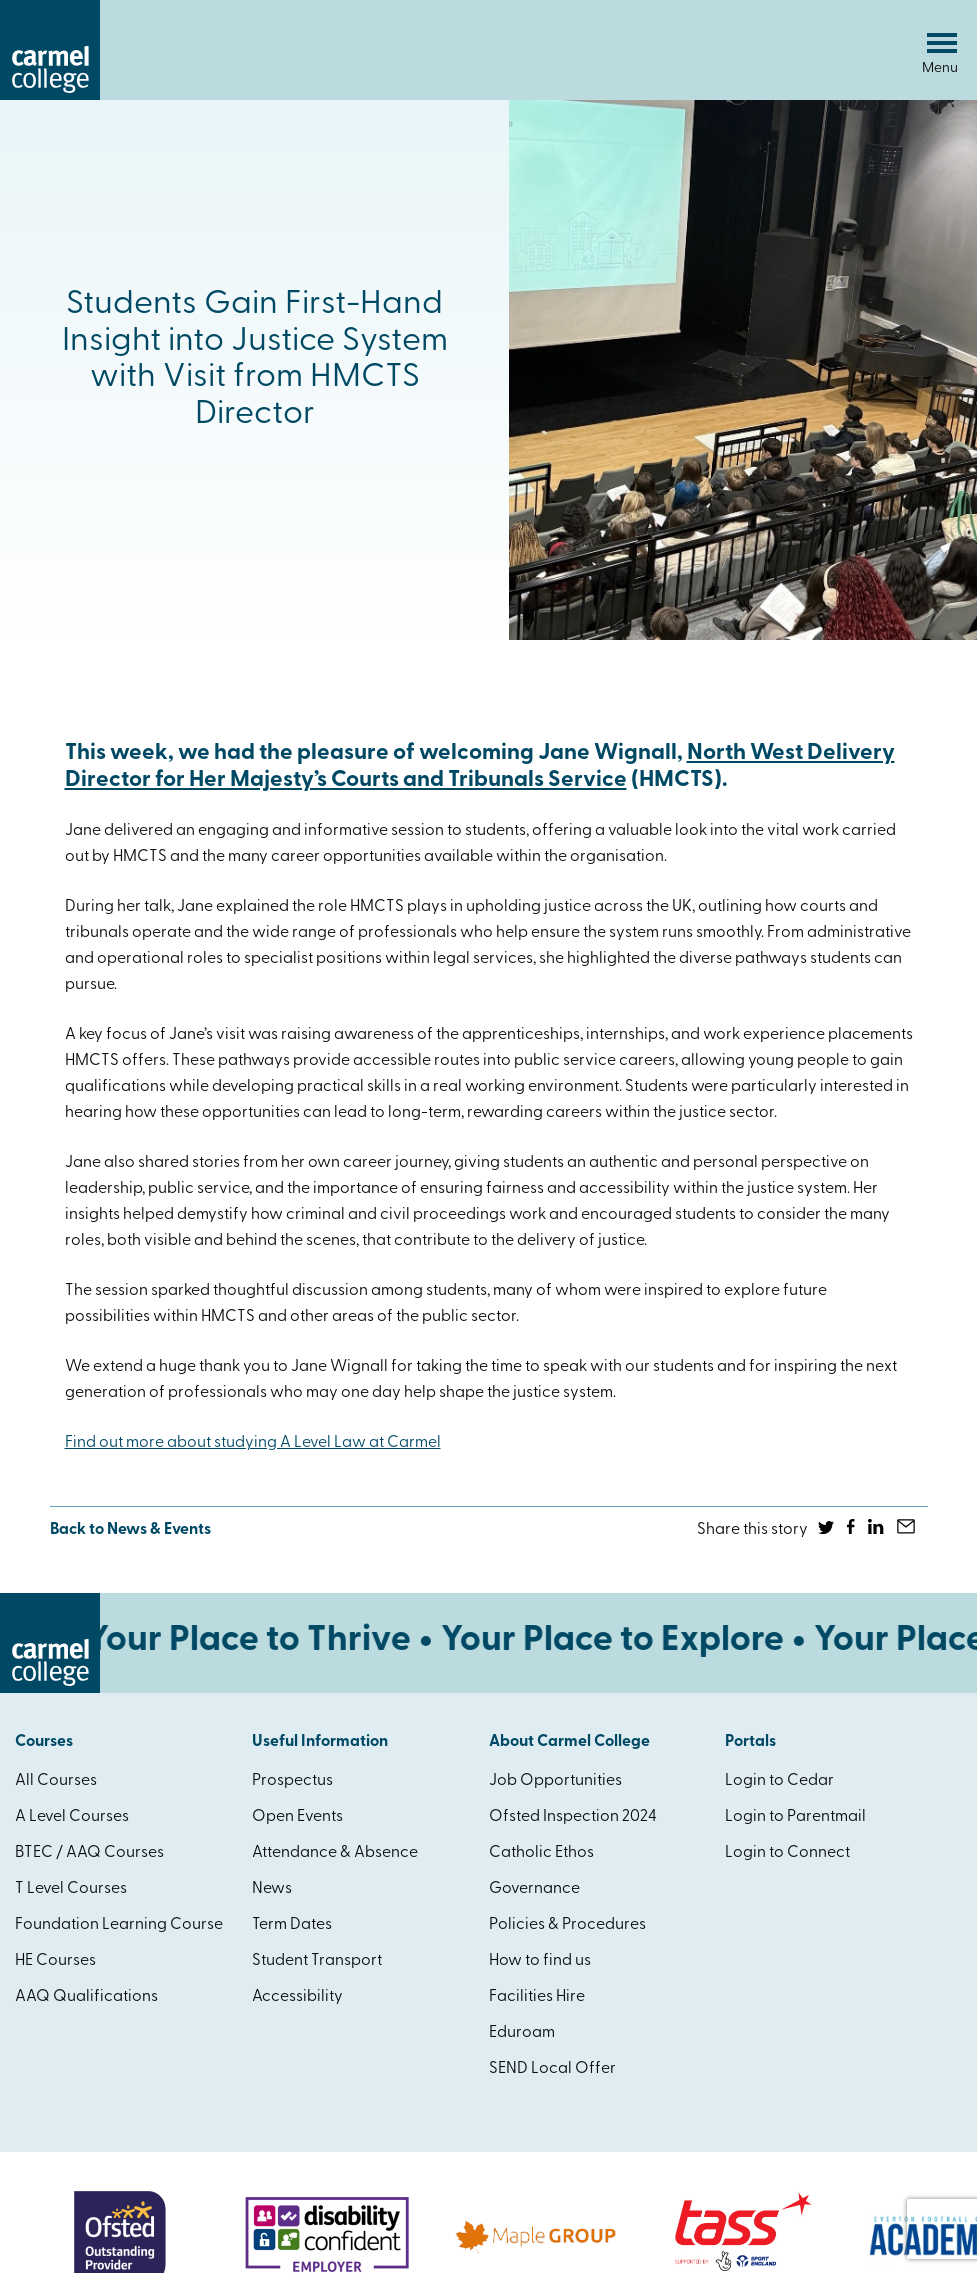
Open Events (297, 1817)
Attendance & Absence (335, 1853)
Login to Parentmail (795, 1817)
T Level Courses (71, 1889)
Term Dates (292, 1925)
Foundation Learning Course (119, 1925)
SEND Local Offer (552, 2069)
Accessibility (297, 1997)
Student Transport (317, 1961)
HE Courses (55, 1961)
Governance (534, 1889)
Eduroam (522, 2033)
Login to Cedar (779, 1781)
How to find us (540, 1961)
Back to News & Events (130, 1530)
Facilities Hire (537, 1997)
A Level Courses (72, 1817)
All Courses (56, 1781)
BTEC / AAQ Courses (89, 1853)
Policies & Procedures (567, 1925)
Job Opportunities (555, 1781)
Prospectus (292, 1781)
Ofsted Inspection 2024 (573, 1817)
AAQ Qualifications (86, 1997)
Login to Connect (787, 1853)
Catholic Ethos (541, 1853)
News (272, 1889)
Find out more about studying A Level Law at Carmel (253, 1443)
